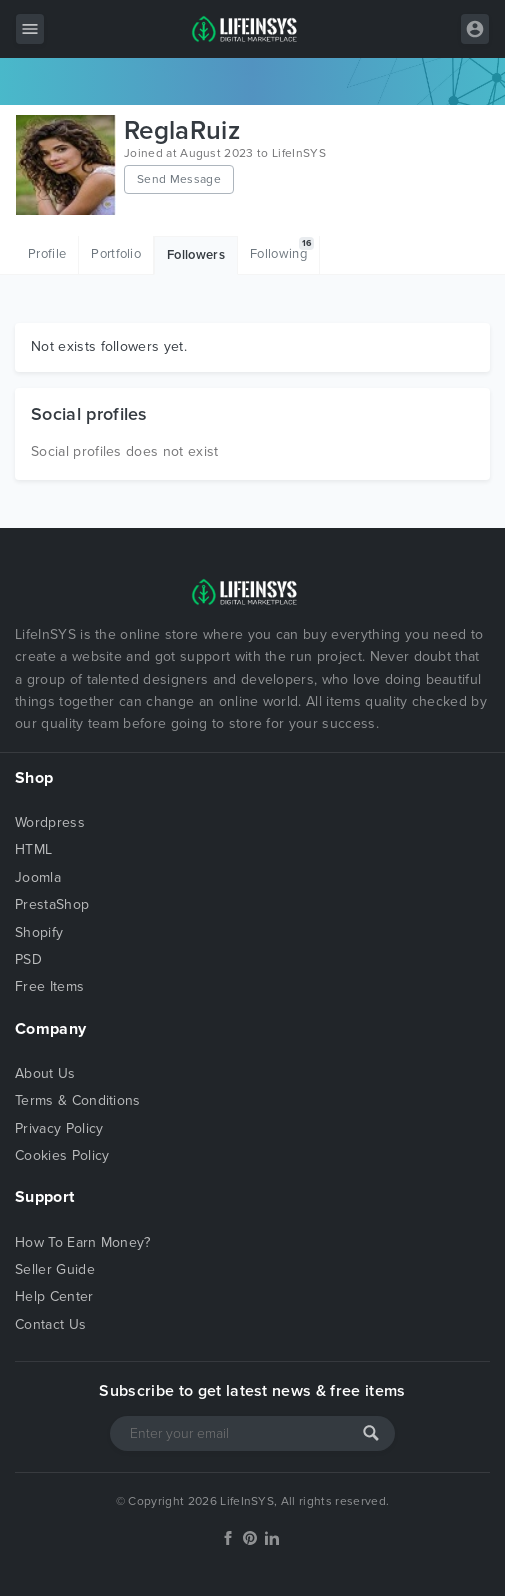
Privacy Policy (59, 1128)
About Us (45, 1073)
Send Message (179, 179)
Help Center (54, 1296)
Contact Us (50, 1324)
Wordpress (50, 822)
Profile (47, 254)
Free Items (49, 986)
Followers (196, 255)
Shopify (39, 932)
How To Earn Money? (83, 1242)
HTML (33, 849)
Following (282, 249)
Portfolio (116, 254)
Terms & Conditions (78, 1100)
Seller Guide (55, 1269)
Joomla (38, 877)
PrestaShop (52, 904)
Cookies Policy (62, 1155)
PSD (28, 959)
